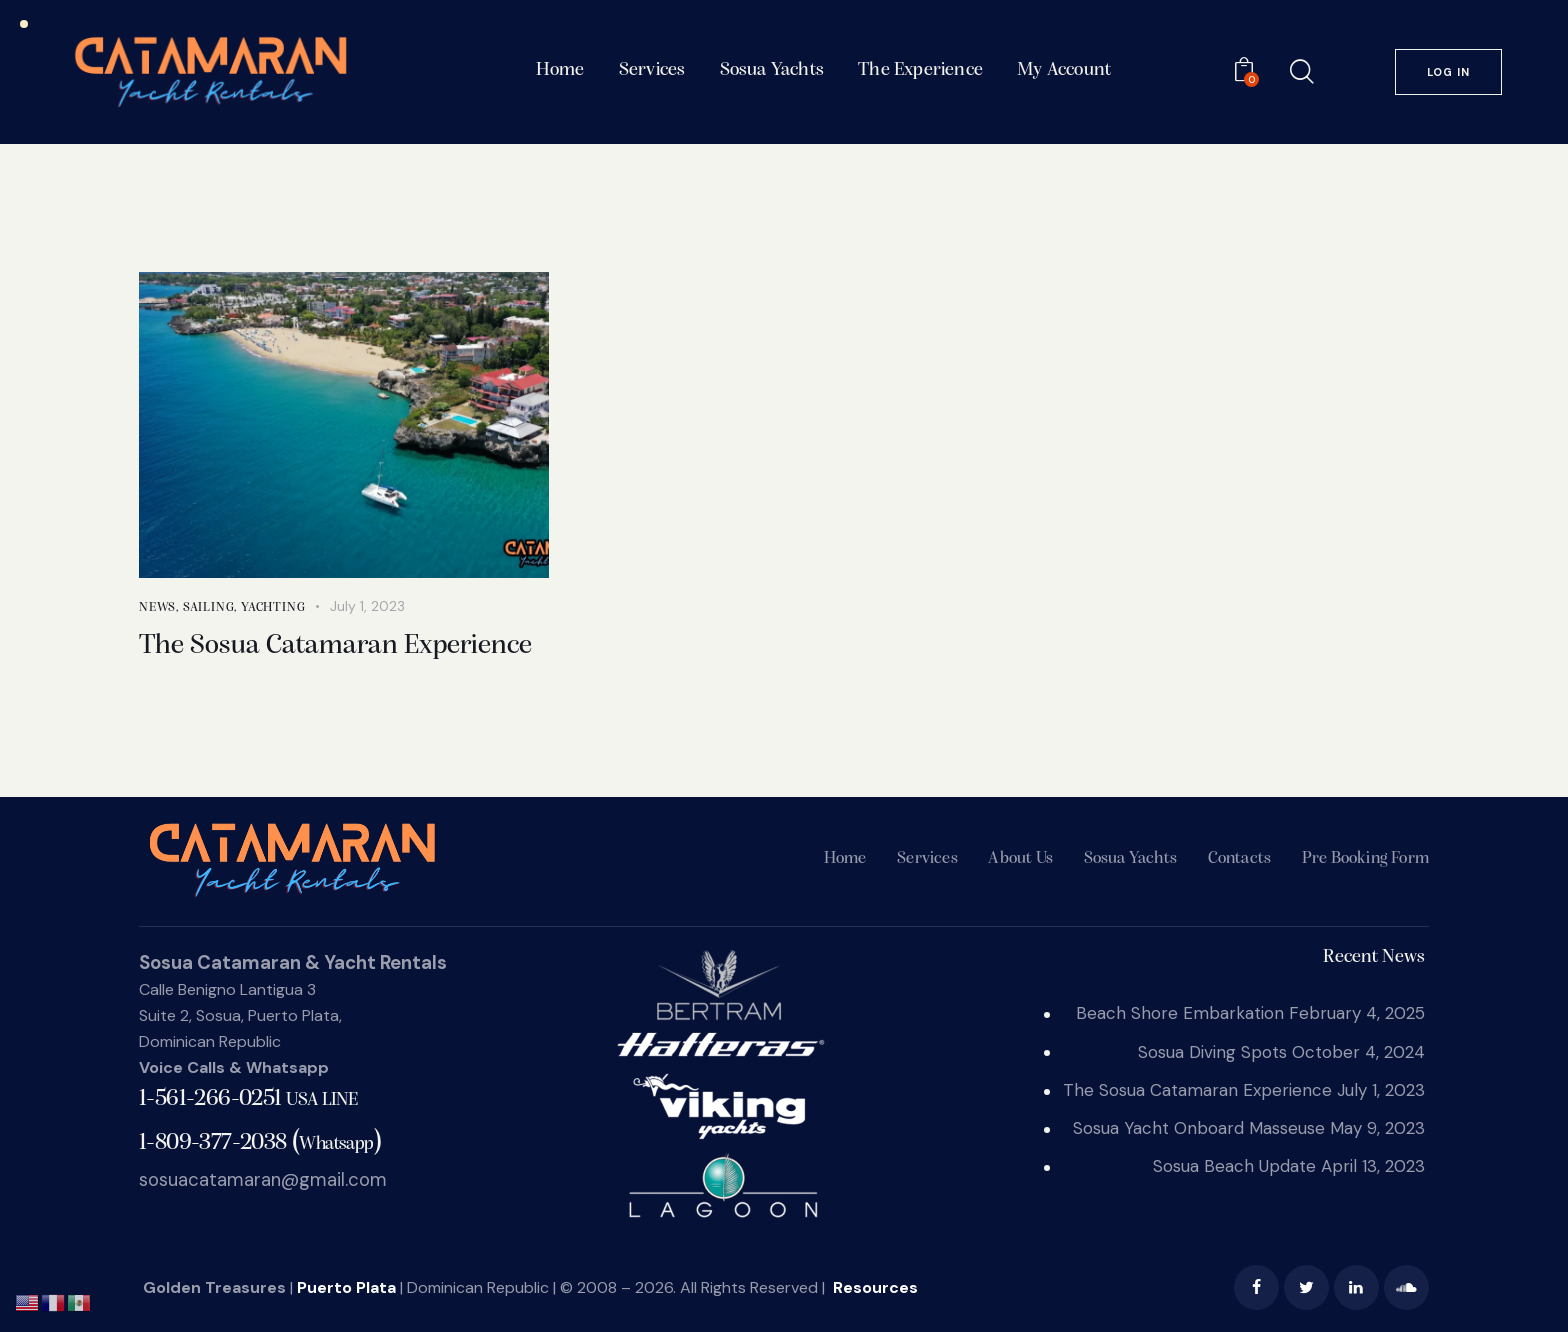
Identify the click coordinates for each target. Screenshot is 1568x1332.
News (157, 607)
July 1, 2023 (367, 606)
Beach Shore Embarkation (1180, 1013)
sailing (209, 607)
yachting (273, 607)
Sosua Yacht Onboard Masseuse (1199, 1128)
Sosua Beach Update (1234, 1166)
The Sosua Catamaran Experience (335, 646)
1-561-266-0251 (248, 1099)
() (260, 1141)
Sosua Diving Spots (1212, 1052)
